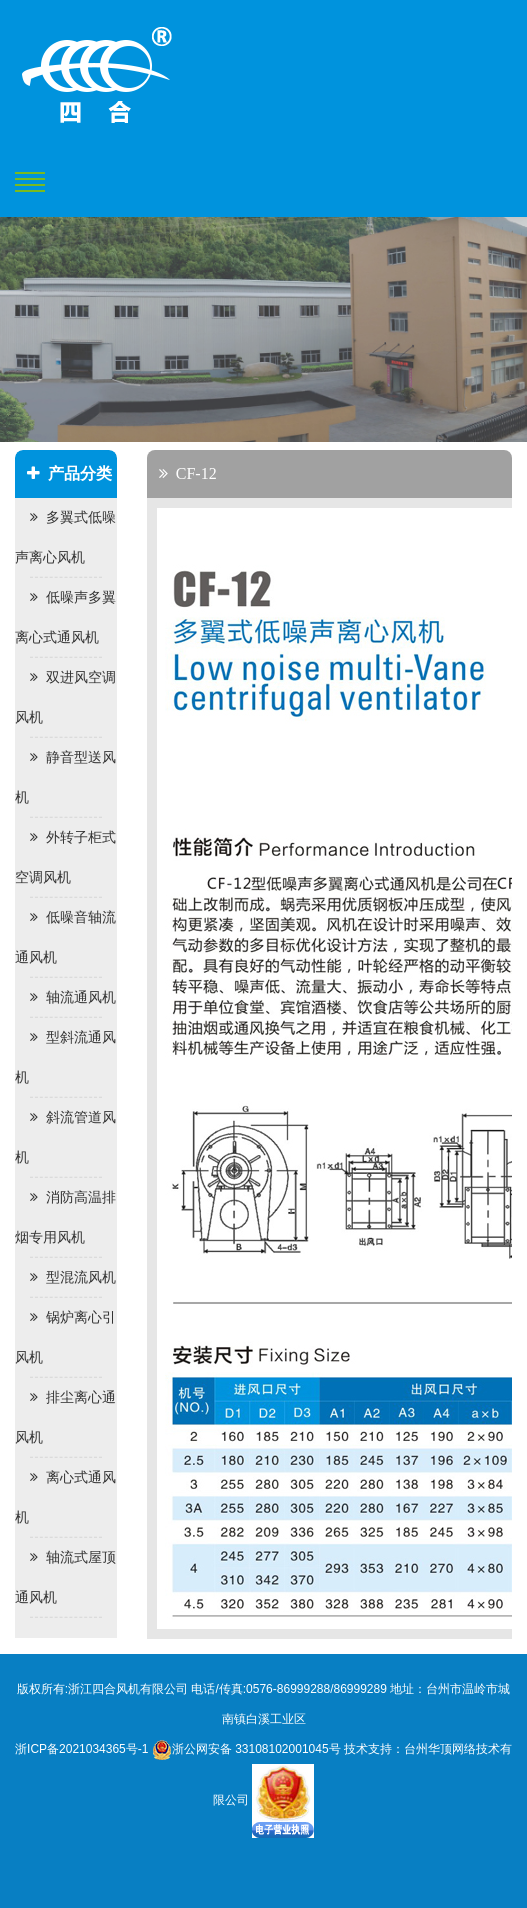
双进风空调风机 (65, 697)
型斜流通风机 (65, 1057)
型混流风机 (73, 1277)
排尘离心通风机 (65, 1417)
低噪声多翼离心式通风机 (65, 617)
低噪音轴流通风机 (65, 937)
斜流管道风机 (65, 1137)
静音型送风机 (65, 777)
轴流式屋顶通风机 (65, 1577)
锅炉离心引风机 (65, 1337)
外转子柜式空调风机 (65, 857)
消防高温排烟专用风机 (65, 1217)
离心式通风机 (65, 1497)
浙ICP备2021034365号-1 (81, 1749)
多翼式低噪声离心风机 (65, 537)
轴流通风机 (73, 997)
